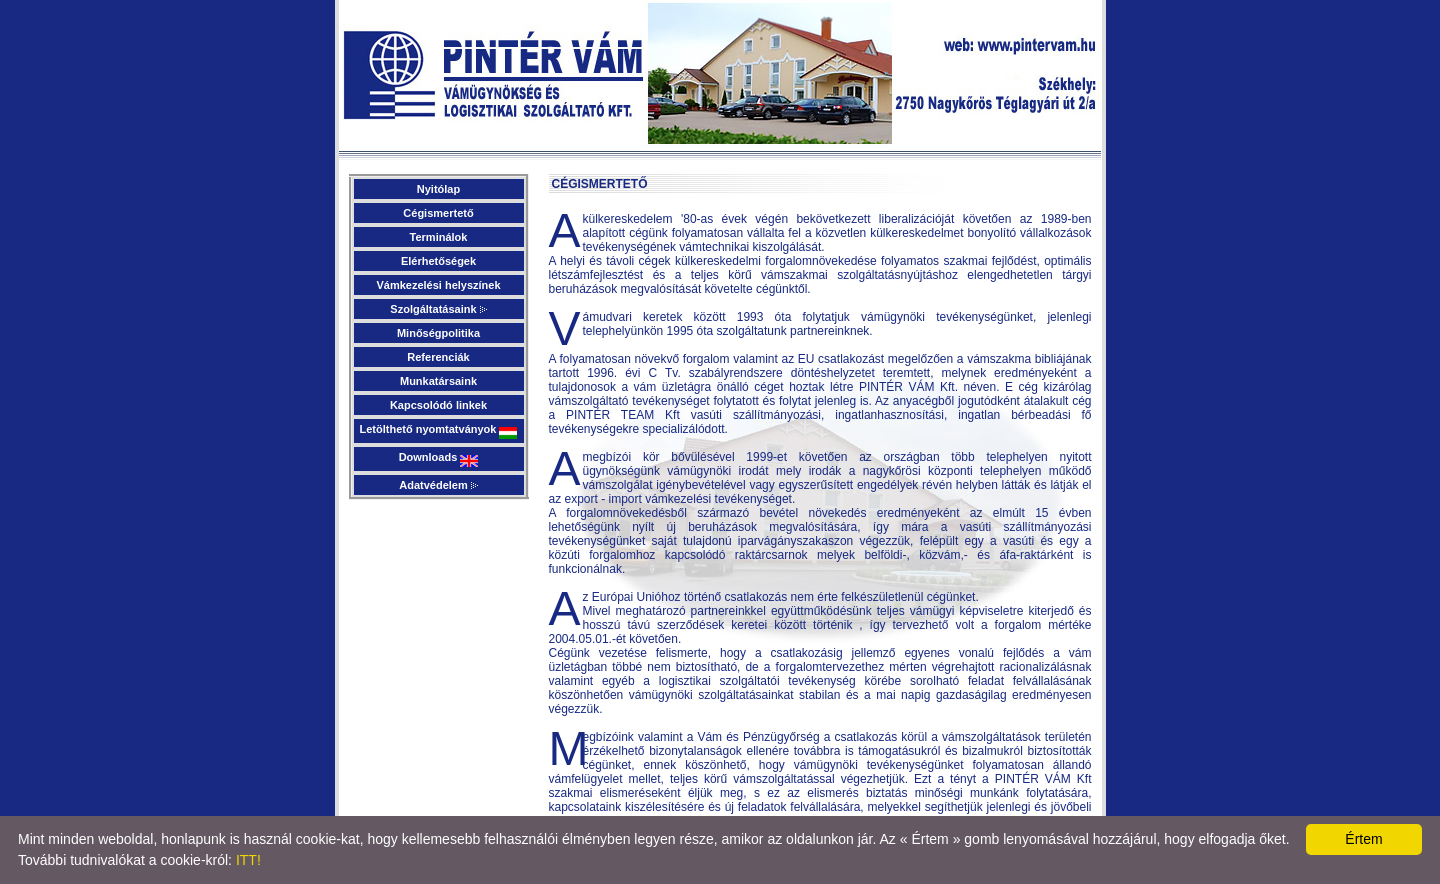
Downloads (439, 459)
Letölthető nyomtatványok (439, 431)
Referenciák (438, 357)
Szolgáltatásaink (438, 309)
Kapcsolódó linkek (438, 405)
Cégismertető (438, 213)
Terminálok (439, 237)
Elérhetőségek (438, 261)
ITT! (248, 860)
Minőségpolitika (438, 333)
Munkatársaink (438, 381)
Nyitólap (438, 189)
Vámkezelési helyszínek (438, 285)
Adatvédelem (438, 485)
